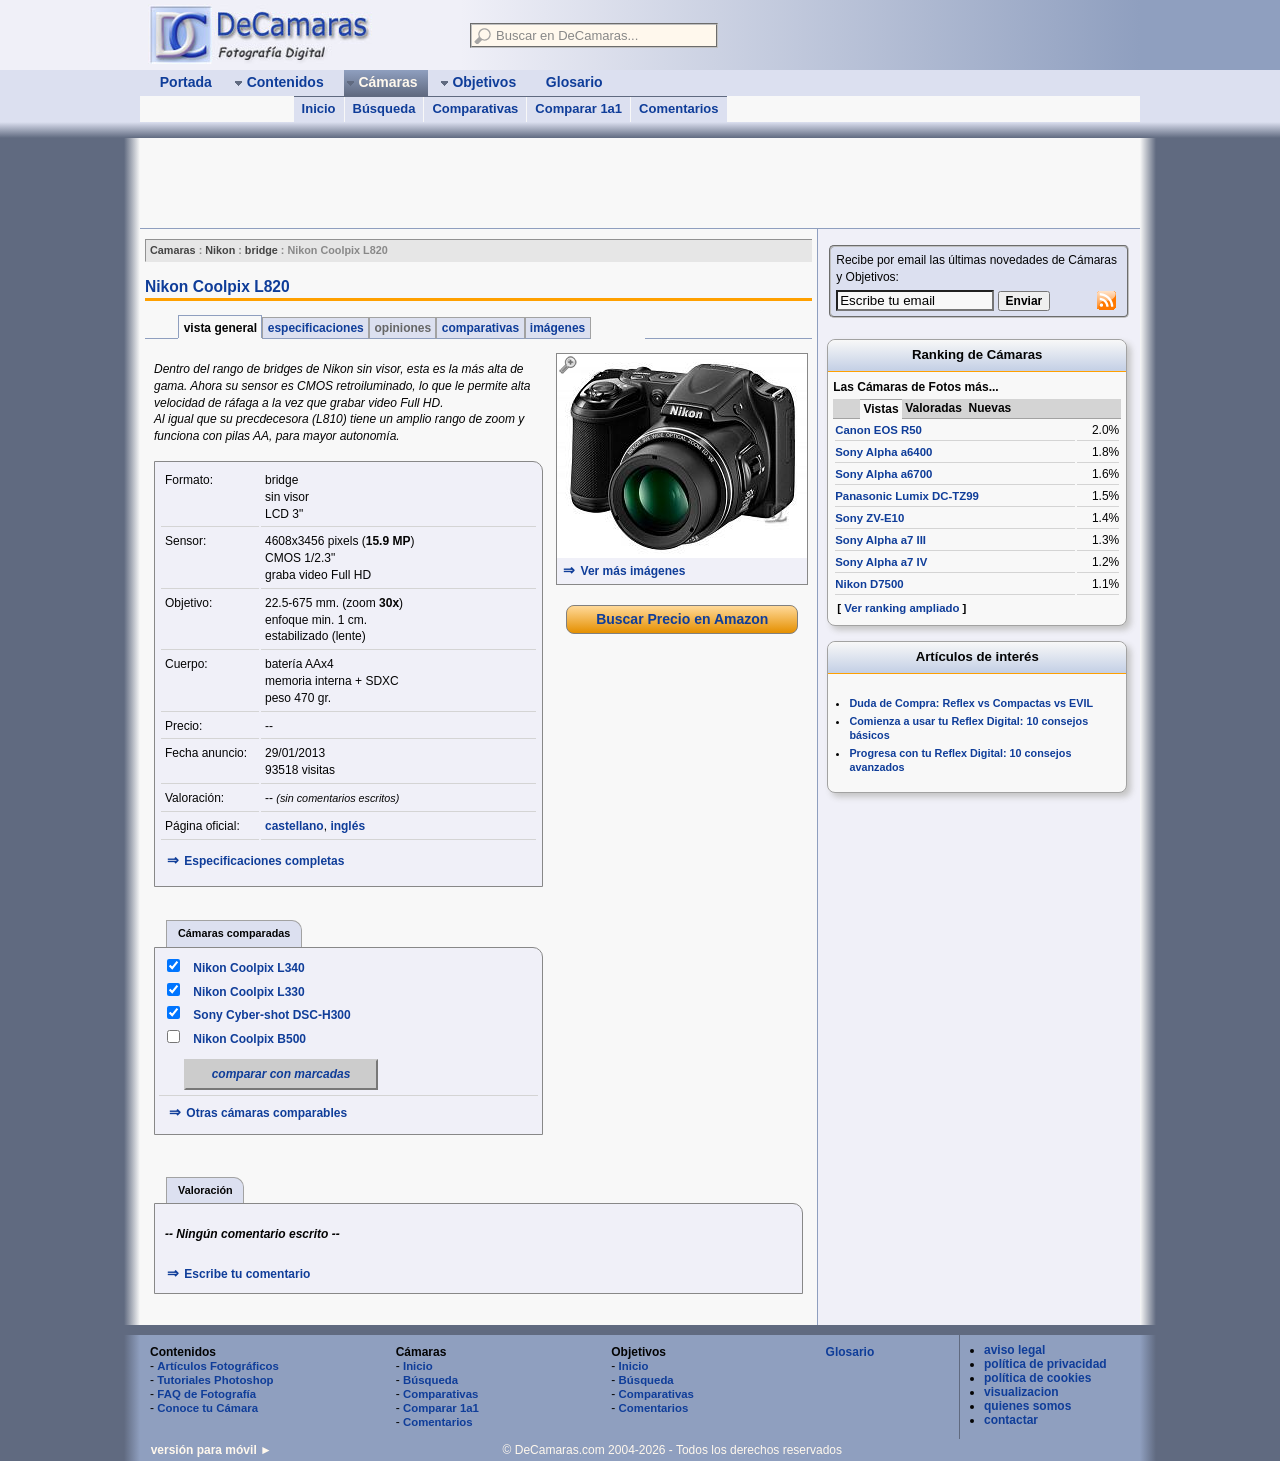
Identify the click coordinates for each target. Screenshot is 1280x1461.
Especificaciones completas (264, 861)
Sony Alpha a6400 (883, 452)
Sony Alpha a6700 (883, 474)
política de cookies (1037, 1378)
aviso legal (1014, 1350)
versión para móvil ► (211, 1450)
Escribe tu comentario (247, 1274)
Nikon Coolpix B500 (249, 1039)
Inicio (319, 108)
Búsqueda (384, 108)
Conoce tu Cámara (207, 1408)
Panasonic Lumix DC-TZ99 (907, 496)
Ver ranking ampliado (901, 608)
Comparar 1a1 (578, 108)
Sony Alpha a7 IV (881, 562)
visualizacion (1021, 1392)
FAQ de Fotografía (206, 1394)
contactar (1011, 1420)
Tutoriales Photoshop (215, 1380)
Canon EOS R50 (878, 430)
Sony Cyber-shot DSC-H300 (271, 1015)
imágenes (558, 328)
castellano (294, 826)
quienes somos (1027, 1406)
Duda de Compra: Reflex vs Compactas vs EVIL (971, 703)
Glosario (850, 1352)
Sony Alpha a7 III (880, 540)
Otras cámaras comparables (266, 1113)
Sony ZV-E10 (869, 518)
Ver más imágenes (633, 571)
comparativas (480, 328)
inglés (347, 826)
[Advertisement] (504, 183)
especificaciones (315, 328)
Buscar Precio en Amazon (682, 619)
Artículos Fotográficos (218, 1366)
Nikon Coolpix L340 (248, 968)
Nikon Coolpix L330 (248, 992)
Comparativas (475, 108)
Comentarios (678, 108)
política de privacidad (1045, 1364)
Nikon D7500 (869, 584)
